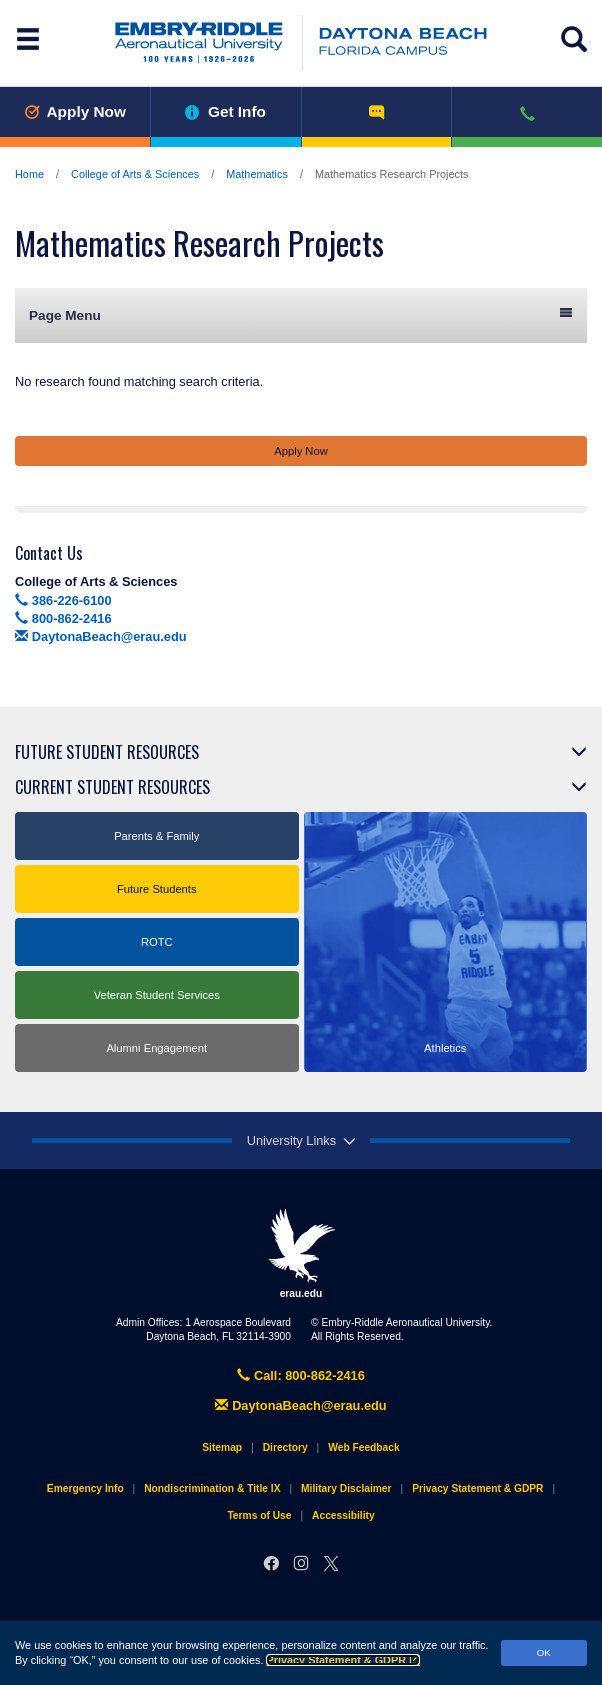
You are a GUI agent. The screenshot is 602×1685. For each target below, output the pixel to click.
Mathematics (257, 174)
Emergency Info (85, 1488)
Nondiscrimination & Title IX (212, 1488)
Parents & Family (156, 836)
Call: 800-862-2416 (301, 1375)
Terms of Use (259, 1515)
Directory (285, 1447)
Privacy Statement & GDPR (343, 1660)
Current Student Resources (112, 787)
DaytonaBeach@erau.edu (101, 636)
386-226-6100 (63, 600)
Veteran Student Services (157, 995)
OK (544, 1652)
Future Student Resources (107, 752)
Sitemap (222, 1447)
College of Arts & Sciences (135, 174)
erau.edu (301, 1253)
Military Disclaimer (346, 1488)
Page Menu (301, 314)
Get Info (225, 111)
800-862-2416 (63, 618)
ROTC (157, 942)
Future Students (157, 889)
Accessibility (343, 1515)
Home (29, 174)
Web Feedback (363, 1447)
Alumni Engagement (156, 1048)
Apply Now (75, 111)
